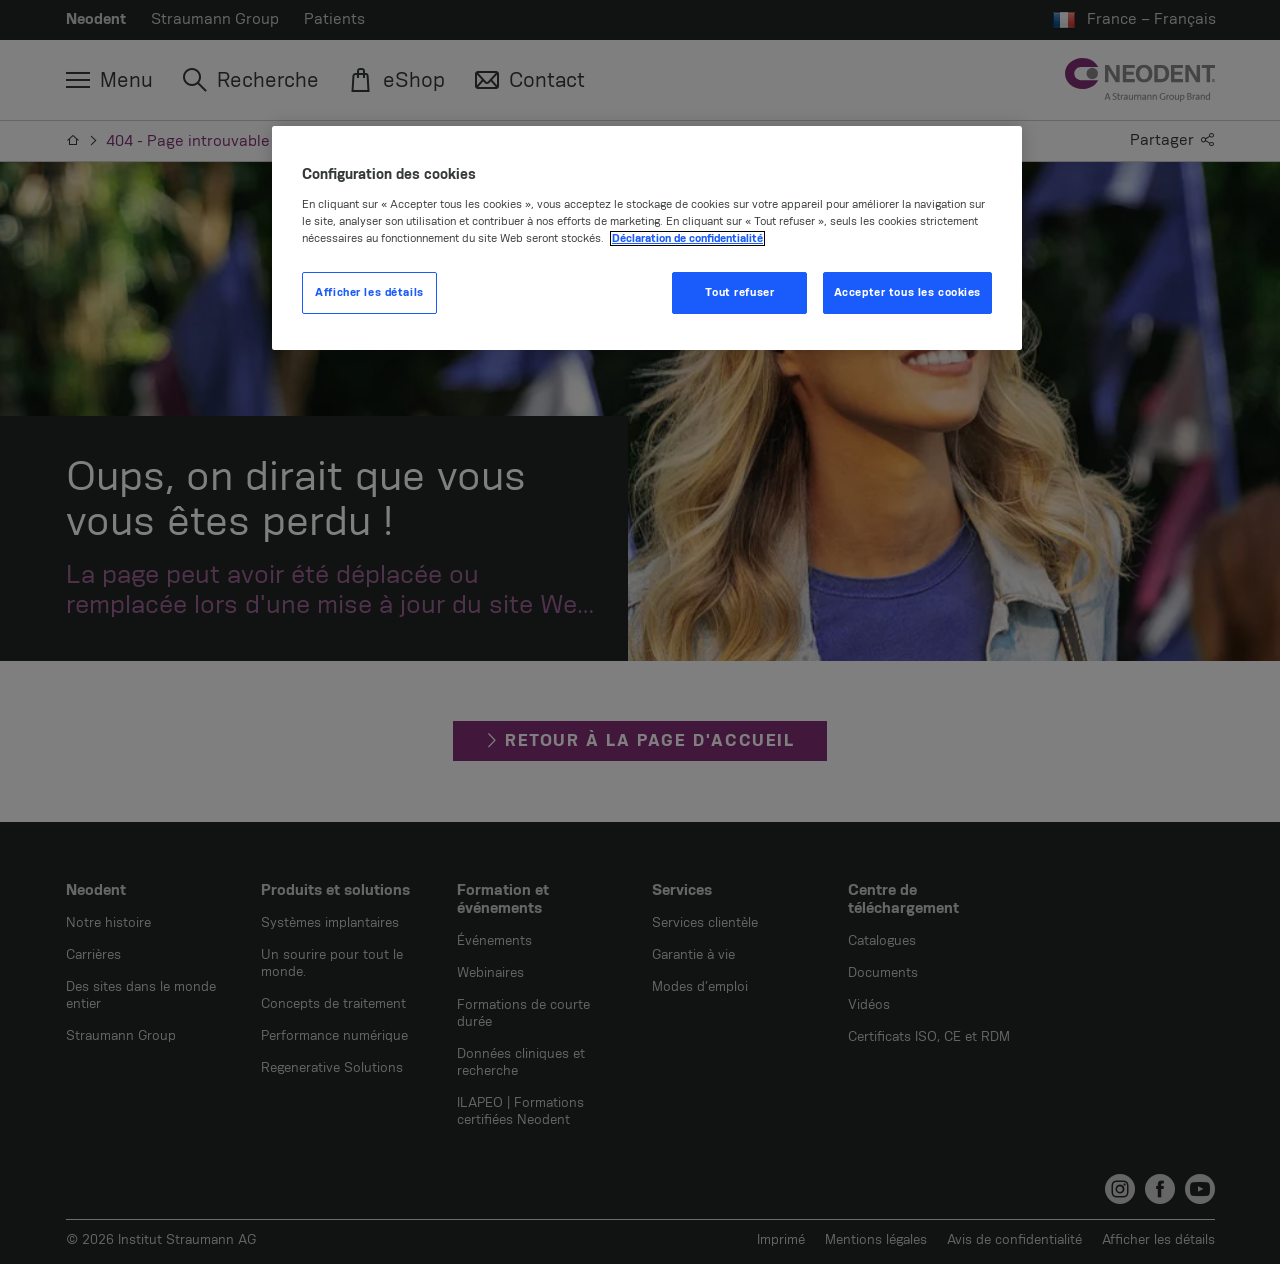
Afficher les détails (369, 292)
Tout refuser (739, 292)
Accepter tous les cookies (907, 292)
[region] (647, 238)
